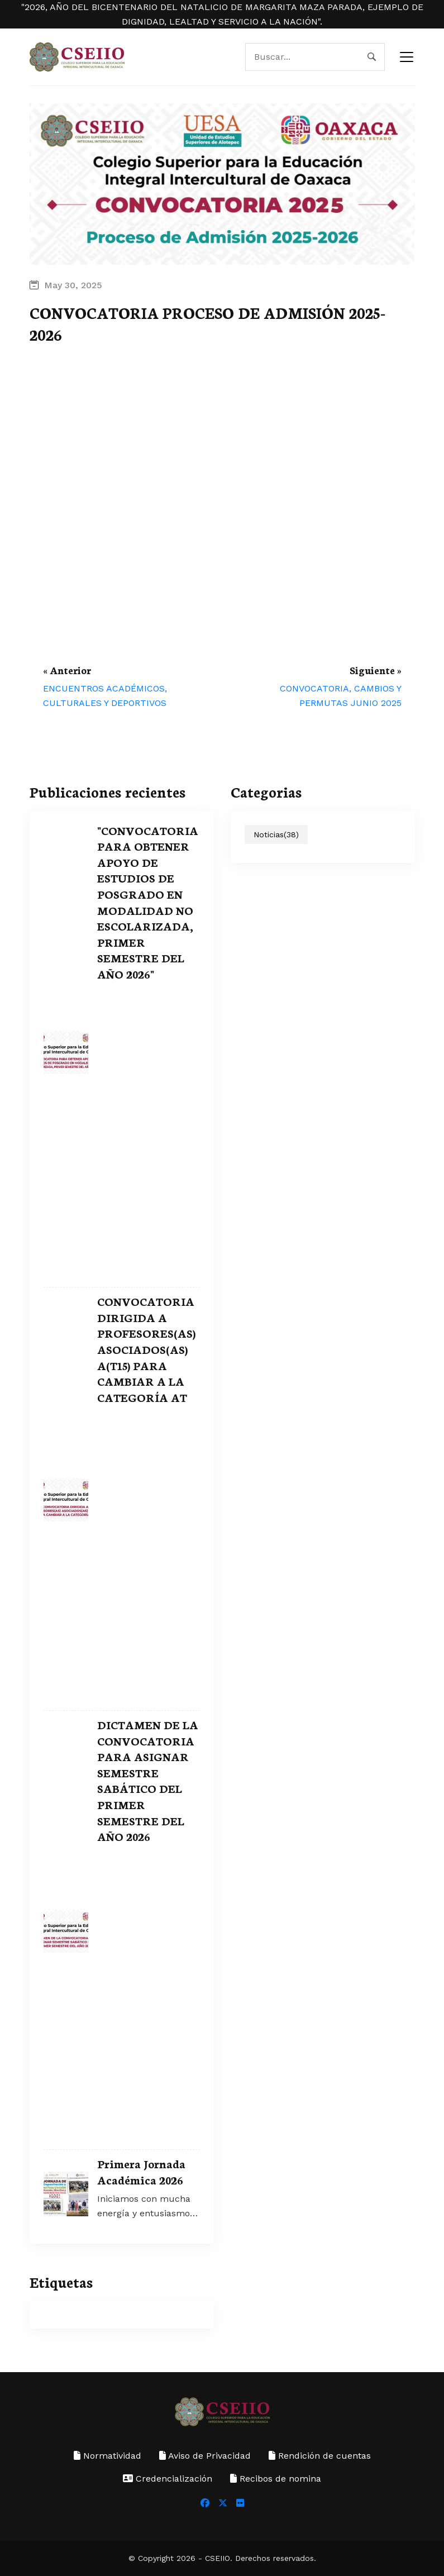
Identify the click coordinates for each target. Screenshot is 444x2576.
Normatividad (107, 2455)
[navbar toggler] (406, 57)
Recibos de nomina (275, 2478)
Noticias (276, 834)
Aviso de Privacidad (205, 2455)
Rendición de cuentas (320, 2455)
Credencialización (167, 2478)
